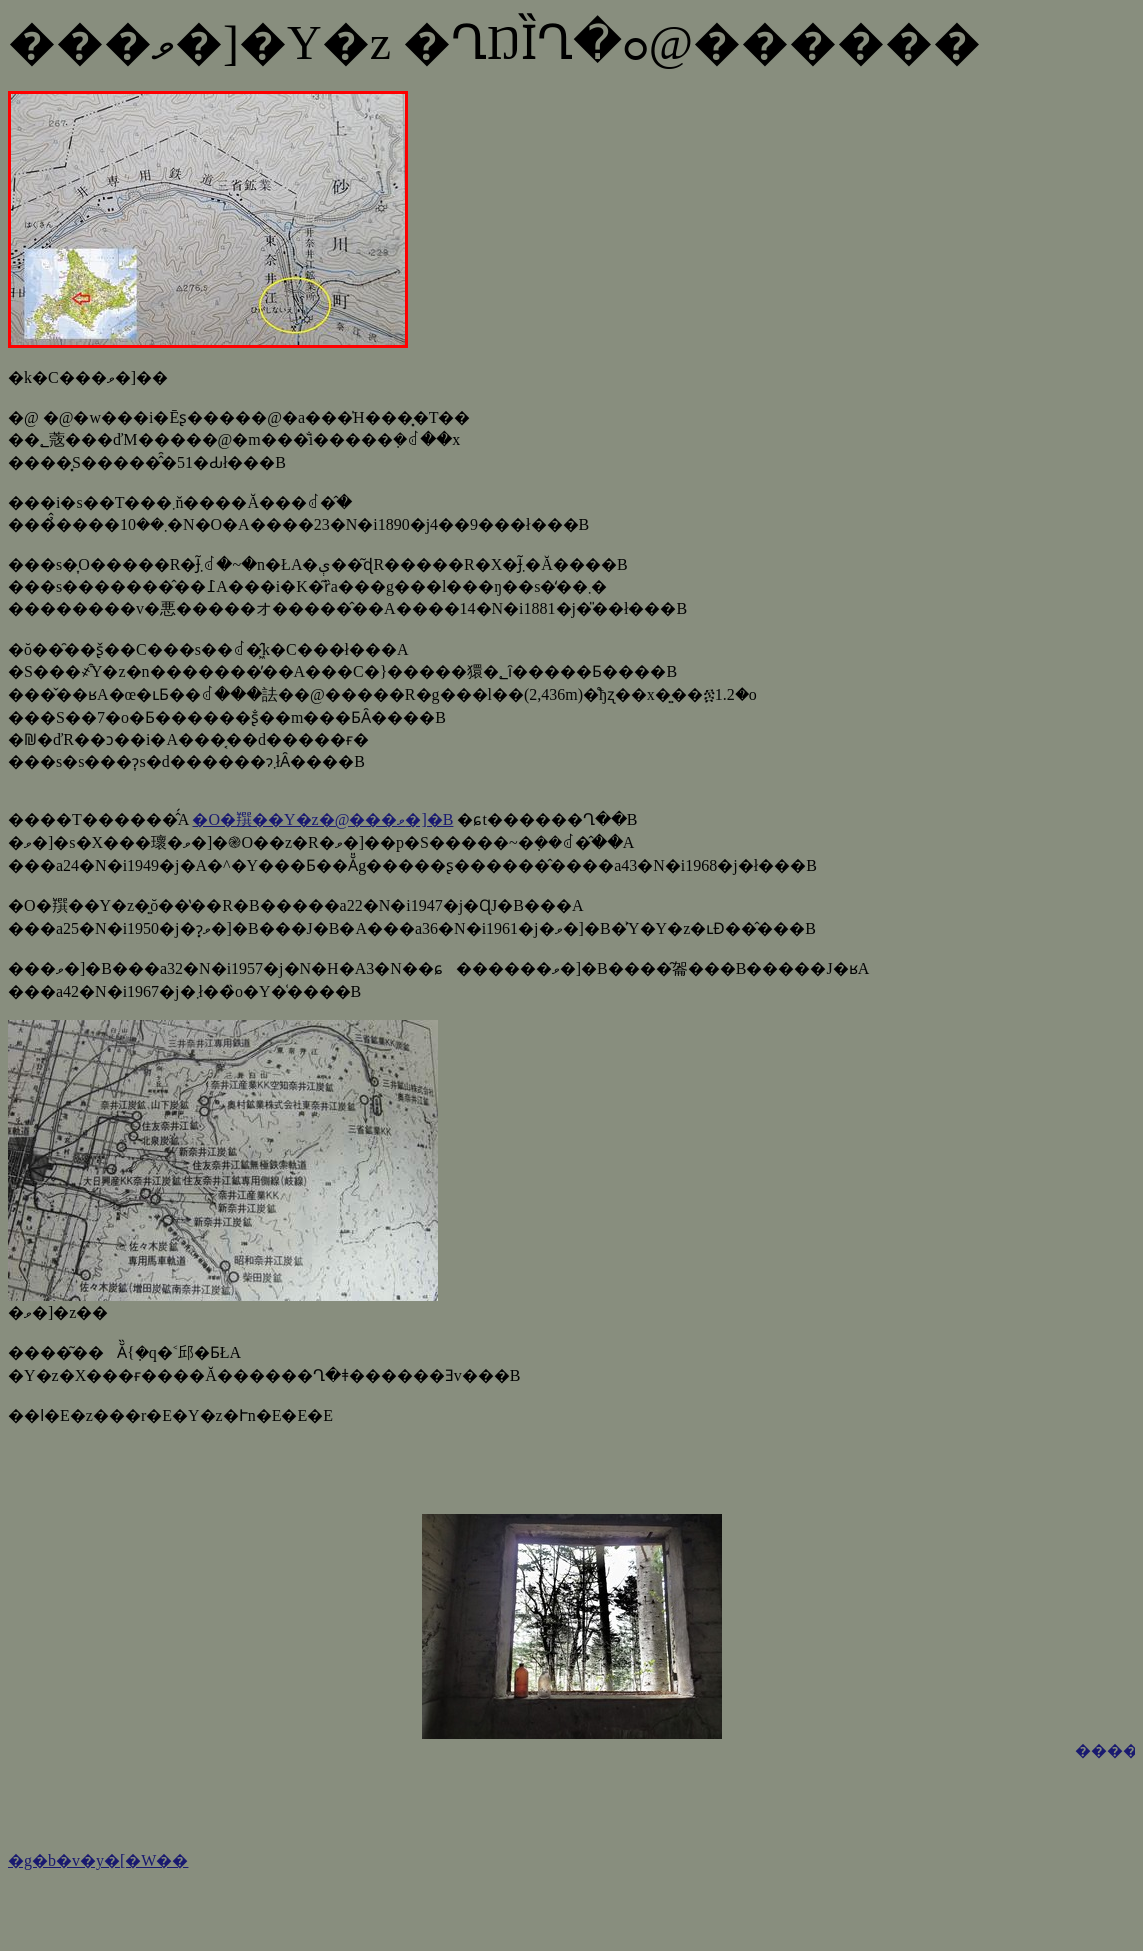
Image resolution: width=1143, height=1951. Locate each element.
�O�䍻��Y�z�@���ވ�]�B (322, 819)
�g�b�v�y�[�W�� (98, 1860)
